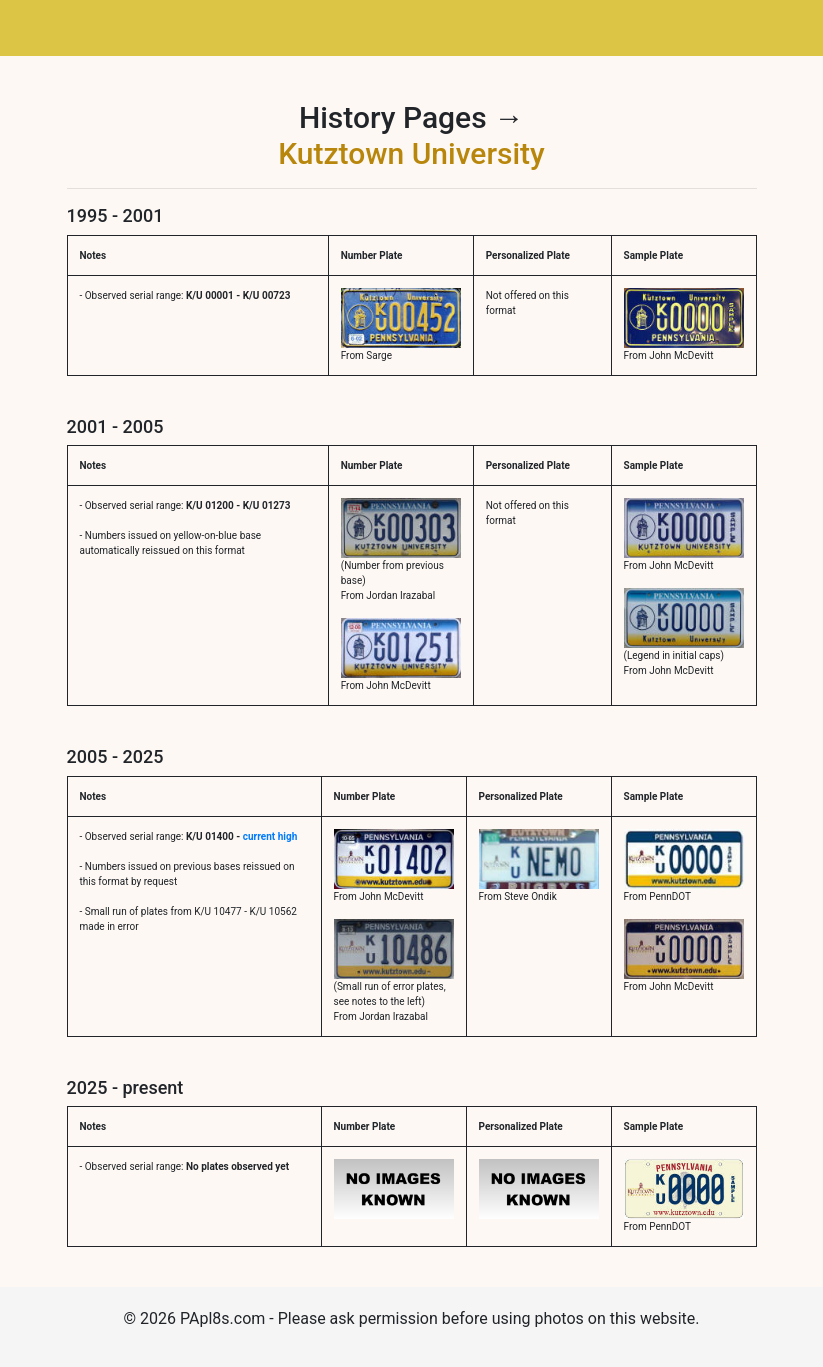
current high (270, 836)
